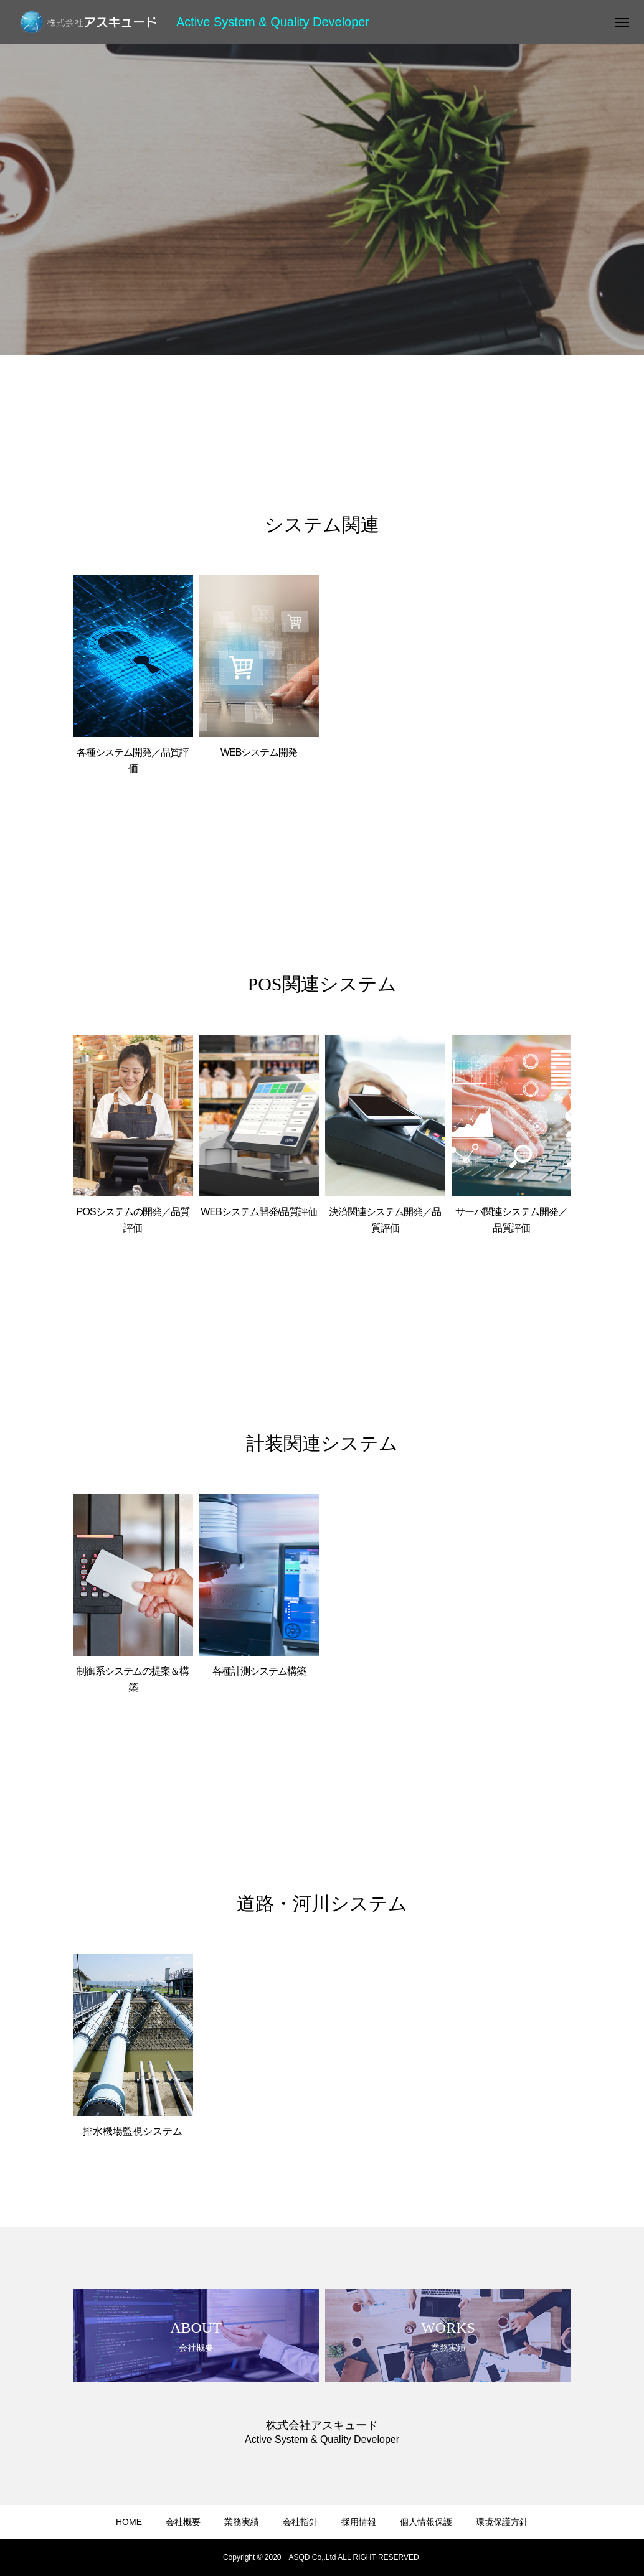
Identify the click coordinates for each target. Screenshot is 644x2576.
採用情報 (358, 2522)
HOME (129, 2522)
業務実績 (241, 2522)
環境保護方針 (502, 2522)
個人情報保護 (426, 2522)
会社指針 (300, 2522)
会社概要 (183, 2522)
